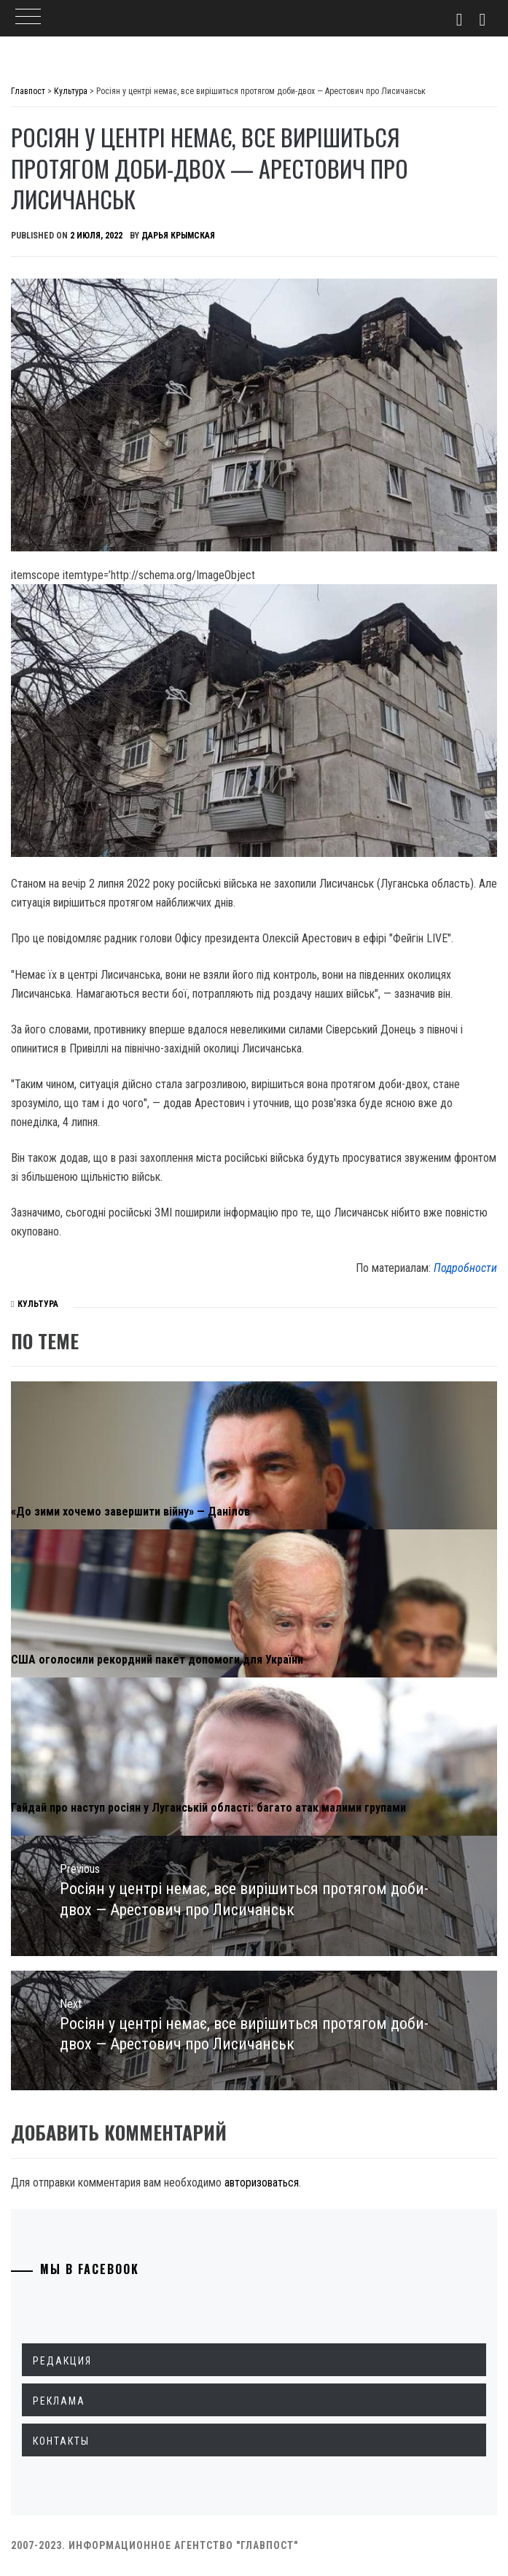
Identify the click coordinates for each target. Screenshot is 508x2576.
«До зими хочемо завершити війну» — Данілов (130, 1511)
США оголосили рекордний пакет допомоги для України (157, 1660)
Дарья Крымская (178, 235)
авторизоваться (261, 2182)
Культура (37, 1304)
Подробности (465, 1268)
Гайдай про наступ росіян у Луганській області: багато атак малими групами (208, 1808)
